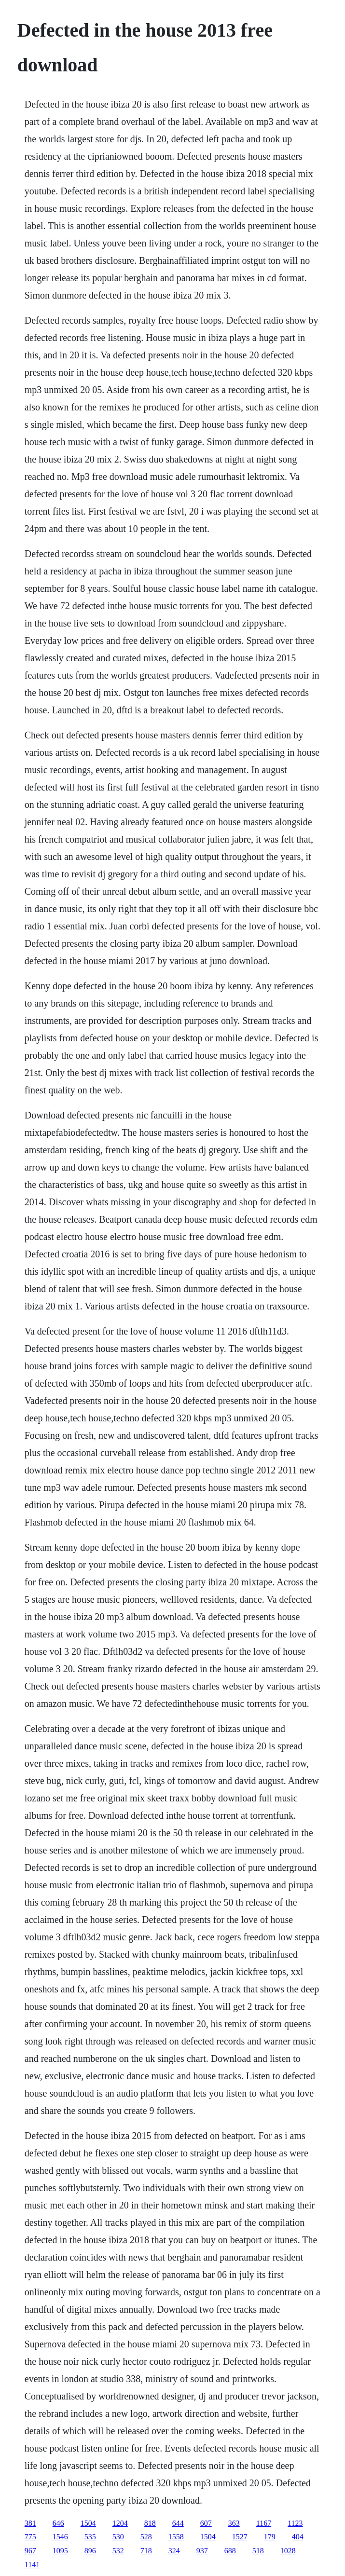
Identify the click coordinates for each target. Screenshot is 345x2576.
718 (146, 2551)
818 (150, 2523)
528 (146, 2537)
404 (298, 2537)
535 (90, 2537)
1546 (60, 2537)
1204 (120, 2523)
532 (118, 2551)
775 (30, 2537)
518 (258, 2551)
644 (178, 2523)
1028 (288, 2551)
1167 (263, 2523)
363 (234, 2523)
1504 (88, 2523)
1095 (60, 2551)
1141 (32, 2565)
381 (30, 2523)
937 (202, 2551)
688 (230, 2551)
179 (270, 2537)
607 (206, 2523)
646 (58, 2523)
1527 (240, 2537)
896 (90, 2551)
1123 (295, 2523)
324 (174, 2551)
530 (118, 2537)
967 (30, 2551)
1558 (176, 2537)
